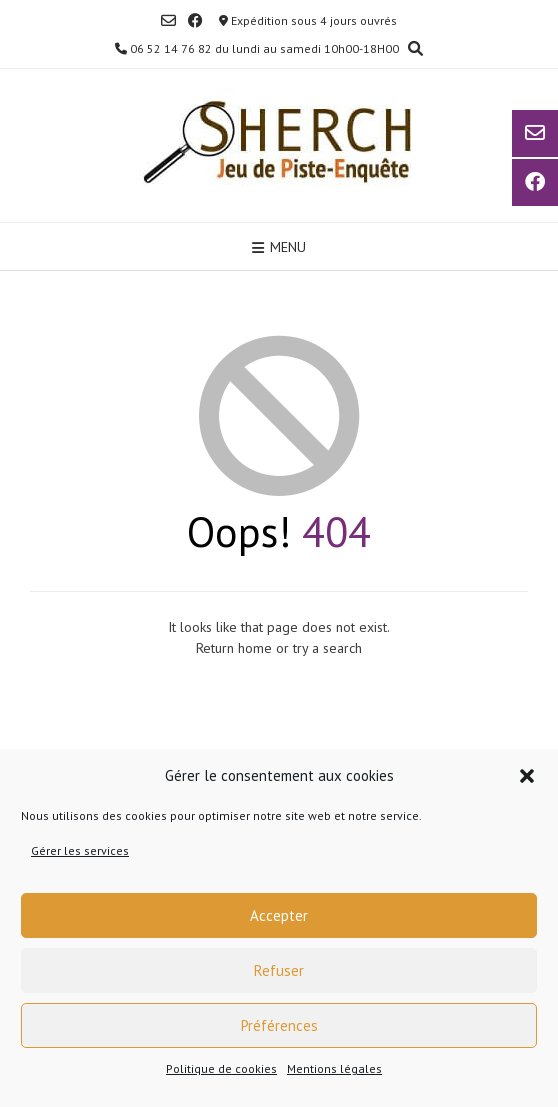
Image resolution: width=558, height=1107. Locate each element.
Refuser (279, 970)
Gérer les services (80, 850)
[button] (527, 776)
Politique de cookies (221, 1068)
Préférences (279, 1025)
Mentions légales (334, 1068)
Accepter (279, 915)
